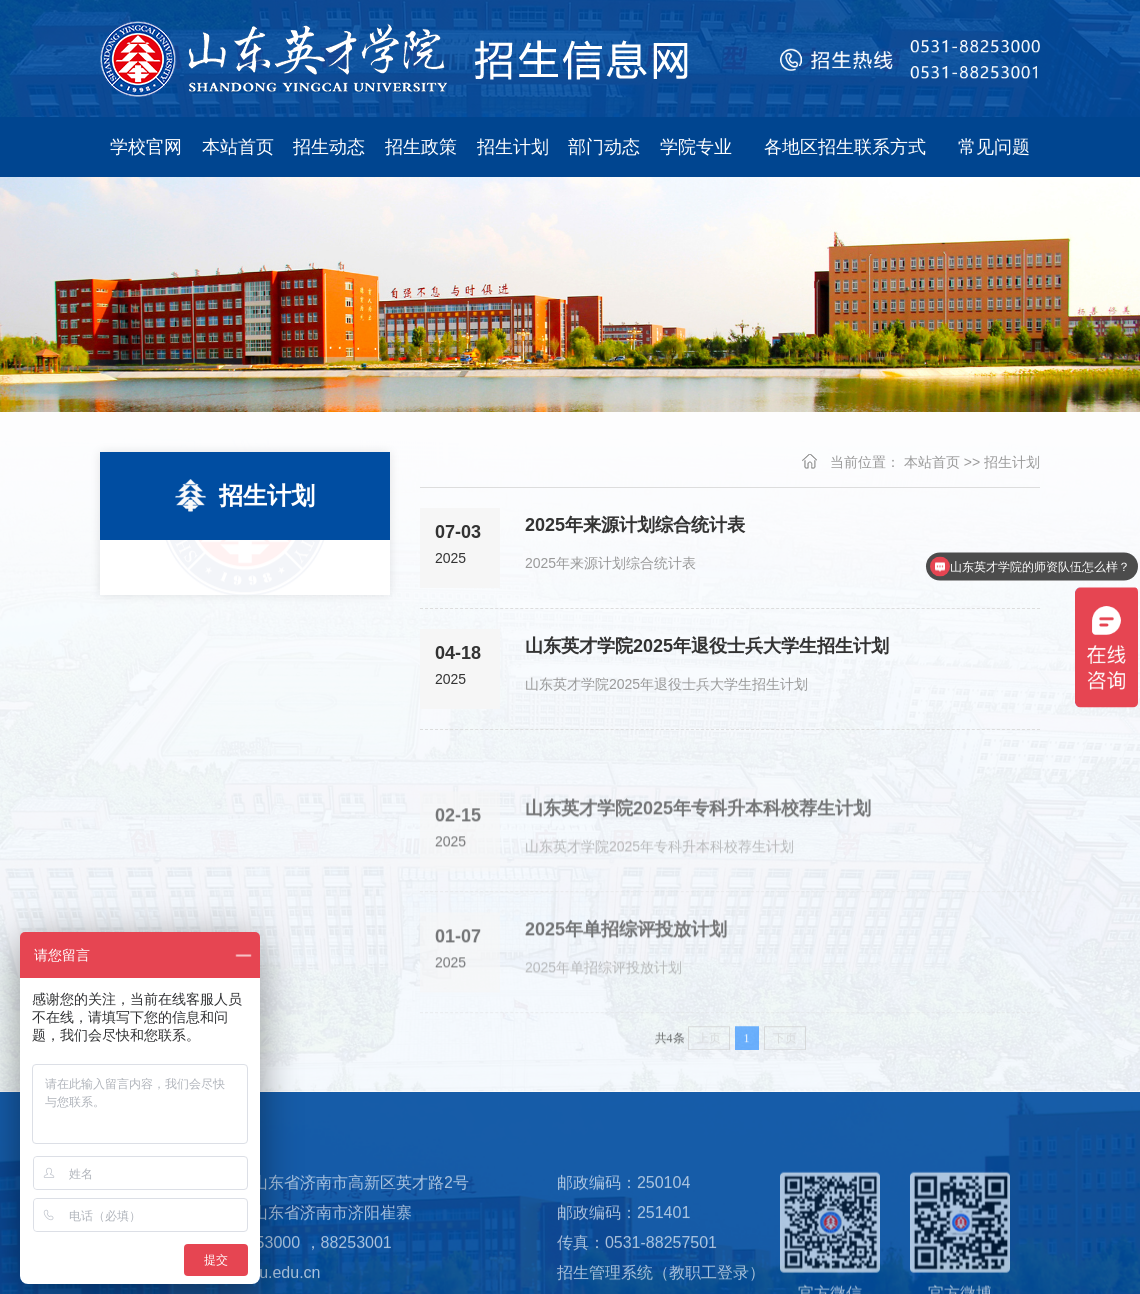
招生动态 (329, 147)
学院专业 (696, 147)
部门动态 (604, 147)
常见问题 (994, 147)
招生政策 (421, 147)
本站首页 (238, 147)
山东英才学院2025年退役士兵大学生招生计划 (707, 646)
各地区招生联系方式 (845, 147)
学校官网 (146, 147)
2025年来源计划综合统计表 (635, 525)
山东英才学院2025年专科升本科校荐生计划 (698, 829)
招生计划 (513, 147)
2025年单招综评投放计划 (626, 950)
